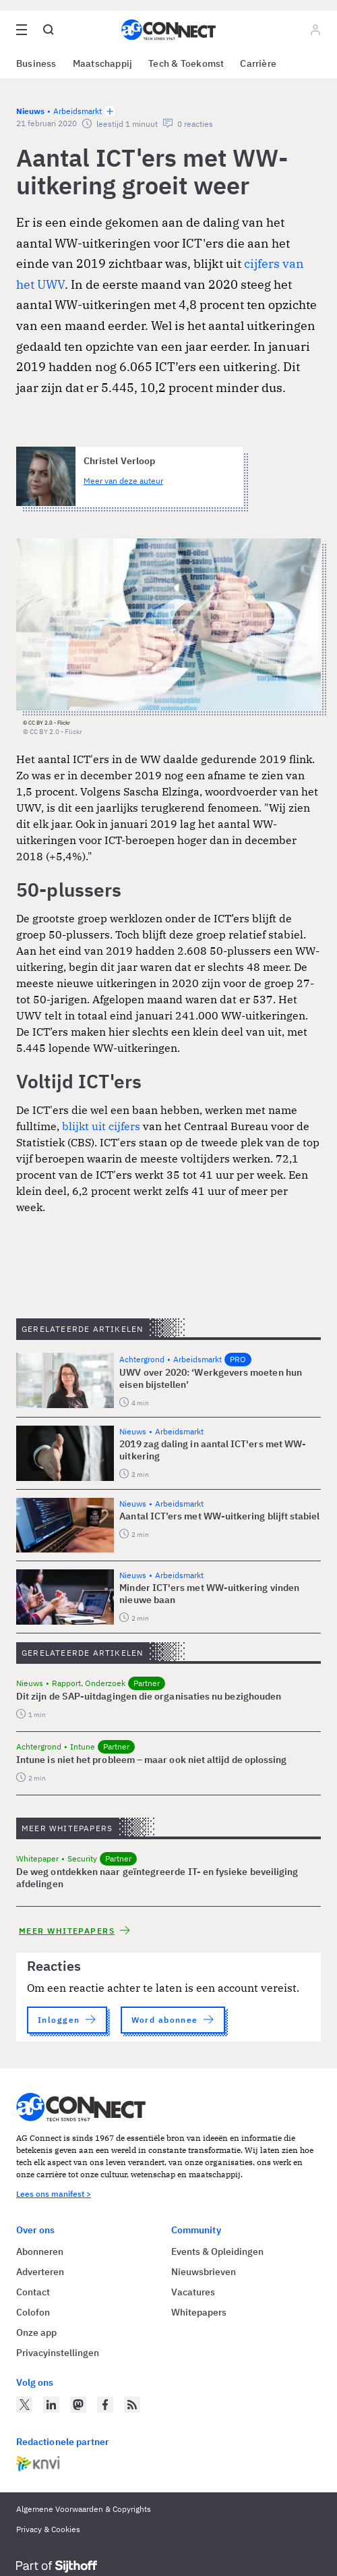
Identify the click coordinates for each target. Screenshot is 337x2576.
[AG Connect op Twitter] (24, 2405)
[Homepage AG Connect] (168, 30)
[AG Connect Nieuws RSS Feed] (132, 2405)
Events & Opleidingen (217, 2251)
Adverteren (40, 2272)
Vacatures (193, 2292)
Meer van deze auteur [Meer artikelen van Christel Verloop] (123, 481)
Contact (33, 2292)
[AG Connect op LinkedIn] (51, 2405)
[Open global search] (48, 29)
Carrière (258, 63)
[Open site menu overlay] (21, 29)
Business (36, 63)
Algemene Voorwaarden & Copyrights (83, 2509)
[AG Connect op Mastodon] (78, 2405)
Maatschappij (103, 63)
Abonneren (39, 2251)
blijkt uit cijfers (101, 1126)
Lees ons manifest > (53, 2194)
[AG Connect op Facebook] (105, 2405)
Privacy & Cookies (48, 2529)
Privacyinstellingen (57, 2353)
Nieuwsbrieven (203, 2272)
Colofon (33, 2312)
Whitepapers (198, 2312)
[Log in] (315, 29)
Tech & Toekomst (186, 63)
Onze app (36, 2332)
